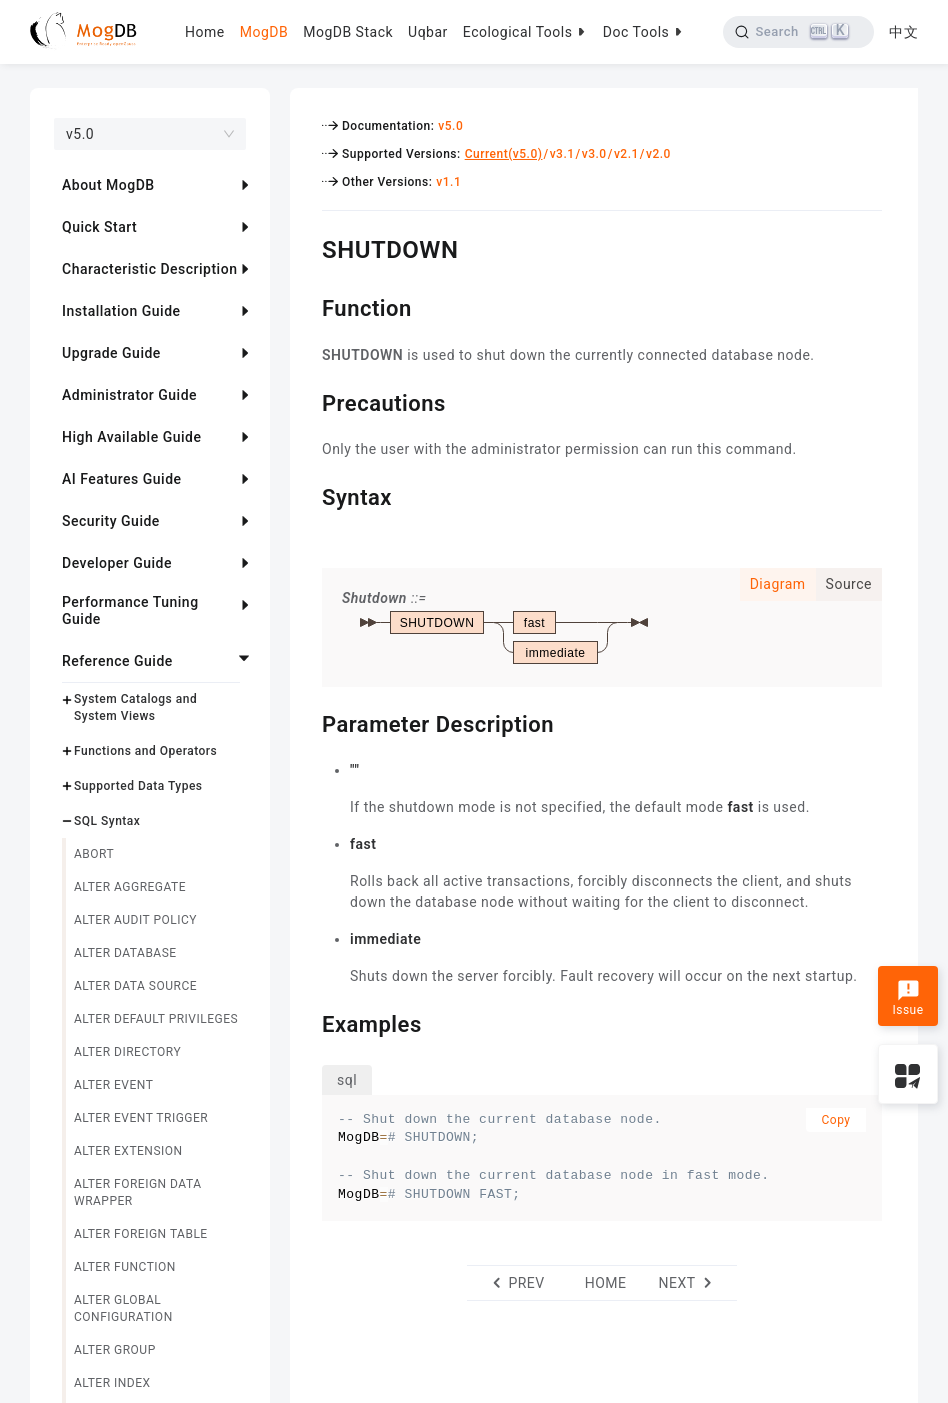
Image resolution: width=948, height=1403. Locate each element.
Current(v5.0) (504, 154)
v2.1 (626, 154)
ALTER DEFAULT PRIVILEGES (156, 1019)
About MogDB (108, 185)
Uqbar (428, 32)
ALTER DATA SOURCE (135, 986)
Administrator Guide (129, 395)
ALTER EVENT (113, 1085)
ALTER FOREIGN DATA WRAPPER (137, 1192)
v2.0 (658, 154)
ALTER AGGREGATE (130, 887)
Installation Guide (121, 311)
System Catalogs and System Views (135, 707)
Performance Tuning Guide (130, 610)
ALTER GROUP (115, 1350)
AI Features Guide (122, 479)
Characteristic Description (149, 269)
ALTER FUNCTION (125, 1267)
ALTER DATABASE (125, 953)
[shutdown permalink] (307, 247)
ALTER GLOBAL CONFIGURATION (123, 1308)
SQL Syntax (107, 821)
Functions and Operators (145, 751)
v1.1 (448, 182)
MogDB (264, 32)
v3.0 (594, 154)
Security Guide (111, 521)
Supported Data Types (138, 786)
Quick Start (99, 227)
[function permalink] (307, 306)
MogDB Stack (348, 32)
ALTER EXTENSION (128, 1151)
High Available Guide (131, 437)
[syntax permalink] (307, 495)
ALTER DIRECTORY (127, 1052)
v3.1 (562, 154)
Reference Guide (117, 661)
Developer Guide (117, 563)
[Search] (798, 32)
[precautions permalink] (307, 401)
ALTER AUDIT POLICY (135, 920)
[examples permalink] (307, 1022)
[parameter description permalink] (307, 722)
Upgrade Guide (111, 353)
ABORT (94, 854)
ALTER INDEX (112, 1383)
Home (205, 32)
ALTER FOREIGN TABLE (141, 1234)
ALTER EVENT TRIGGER (141, 1118)
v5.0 (450, 126)
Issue (907, 998)
